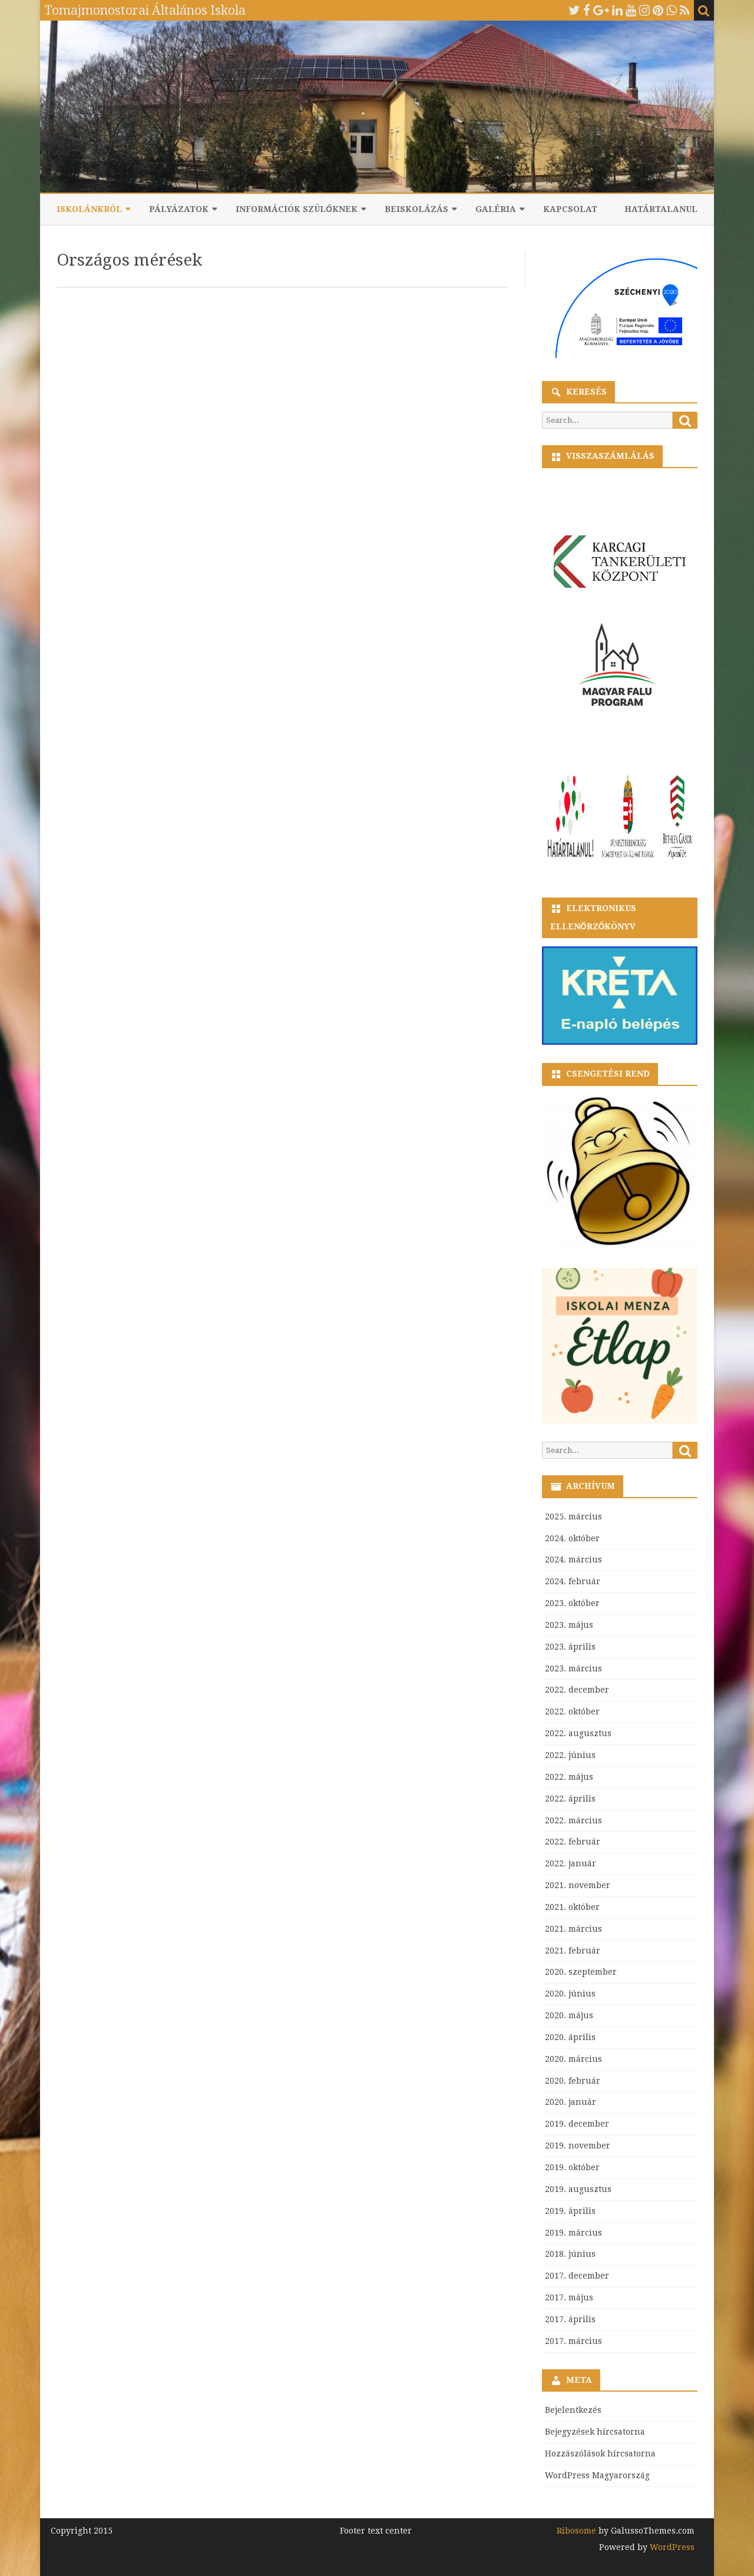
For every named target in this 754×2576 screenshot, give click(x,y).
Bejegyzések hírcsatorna (595, 2431)
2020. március (573, 2059)
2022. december (577, 1689)
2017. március (573, 2341)
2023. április (570, 1646)
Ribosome (576, 2530)
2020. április (570, 2037)
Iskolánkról (89, 209)
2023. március (573, 1668)
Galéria (495, 209)
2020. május (569, 2015)
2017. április (570, 2319)
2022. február (572, 1841)
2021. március (573, 1928)
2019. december (577, 2123)
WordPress (671, 2547)
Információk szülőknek (297, 209)
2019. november (577, 2145)
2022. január (570, 1863)
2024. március (573, 1559)
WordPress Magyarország (597, 2475)
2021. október (572, 1907)
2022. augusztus (578, 1733)
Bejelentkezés (573, 2410)
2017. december (577, 2275)
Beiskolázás (416, 209)
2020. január (570, 2102)
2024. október (572, 1538)
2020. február (572, 2080)
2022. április (570, 1798)
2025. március (573, 1516)
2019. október (572, 2167)
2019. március (573, 2232)
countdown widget (619, 495)
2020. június (570, 1993)
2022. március (573, 1820)
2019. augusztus (578, 2189)
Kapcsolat (570, 209)
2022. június (570, 1755)
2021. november (577, 1885)
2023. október (572, 1603)
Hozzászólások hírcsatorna (600, 2453)
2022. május (569, 1777)
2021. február (572, 1950)
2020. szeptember (581, 1971)
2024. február (572, 1581)
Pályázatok (179, 209)
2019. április (570, 2211)
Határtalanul (660, 209)
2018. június (570, 2254)
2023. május (569, 1625)
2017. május (569, 2297)
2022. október (572, 1711)
